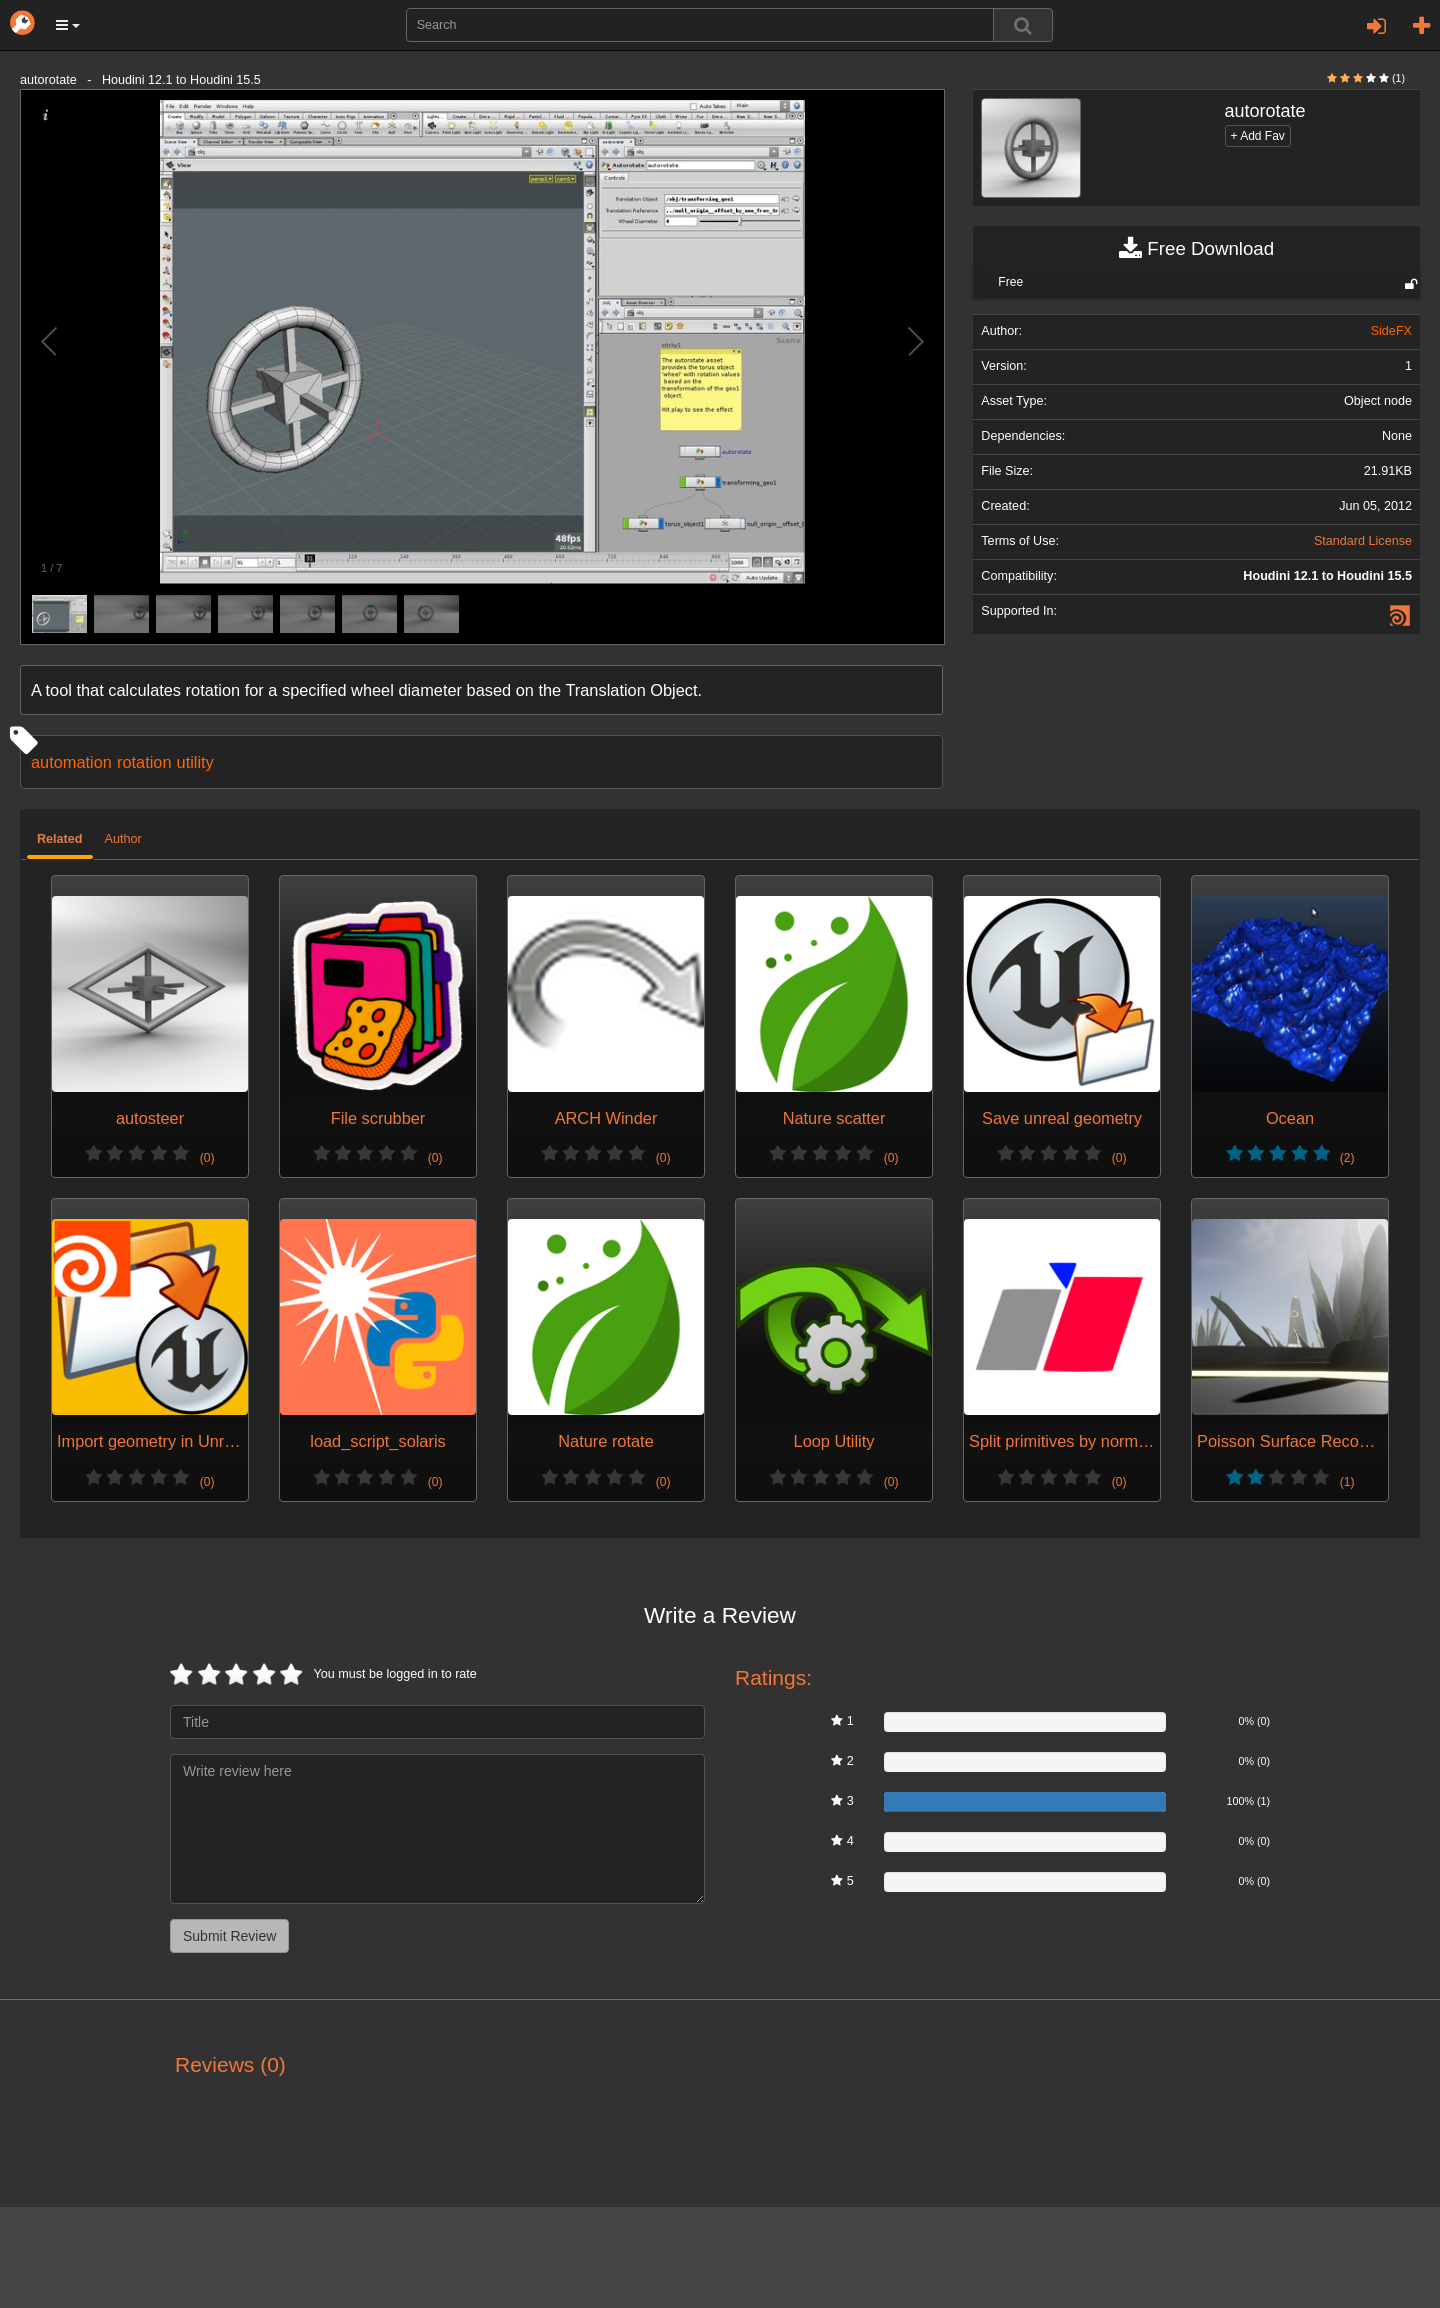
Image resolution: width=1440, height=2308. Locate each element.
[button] (68, 25)
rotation (144, 762)
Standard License (1363, 541)
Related (60, 839)
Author (123, 839)
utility (195, 762)
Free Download (1196, 249)
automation (71, 762)
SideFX (1391, 331)
